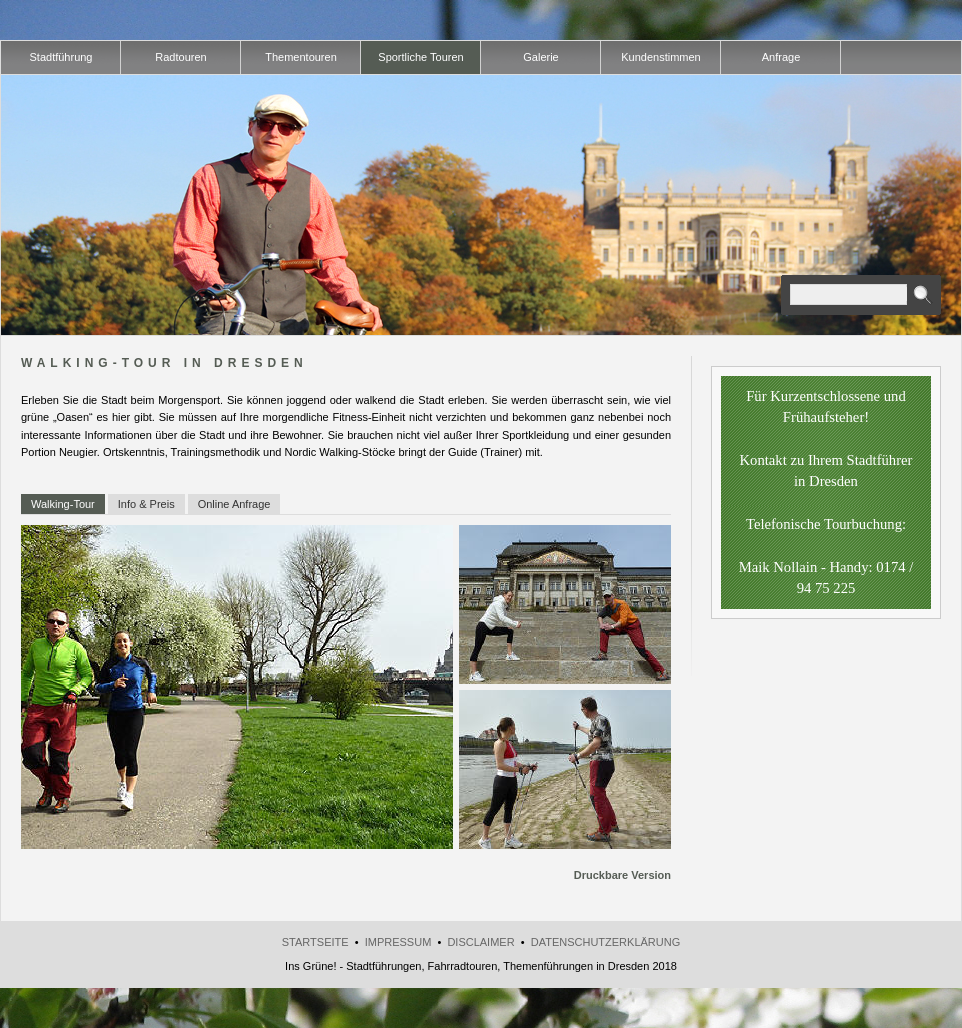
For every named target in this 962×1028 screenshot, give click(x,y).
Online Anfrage (234, 504)
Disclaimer (480, 942)
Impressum (398, 942)
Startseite (315, 942)
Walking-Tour (63, 504)
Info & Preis (146, 504)
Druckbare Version (622, 875)
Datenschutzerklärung (606, 942)
